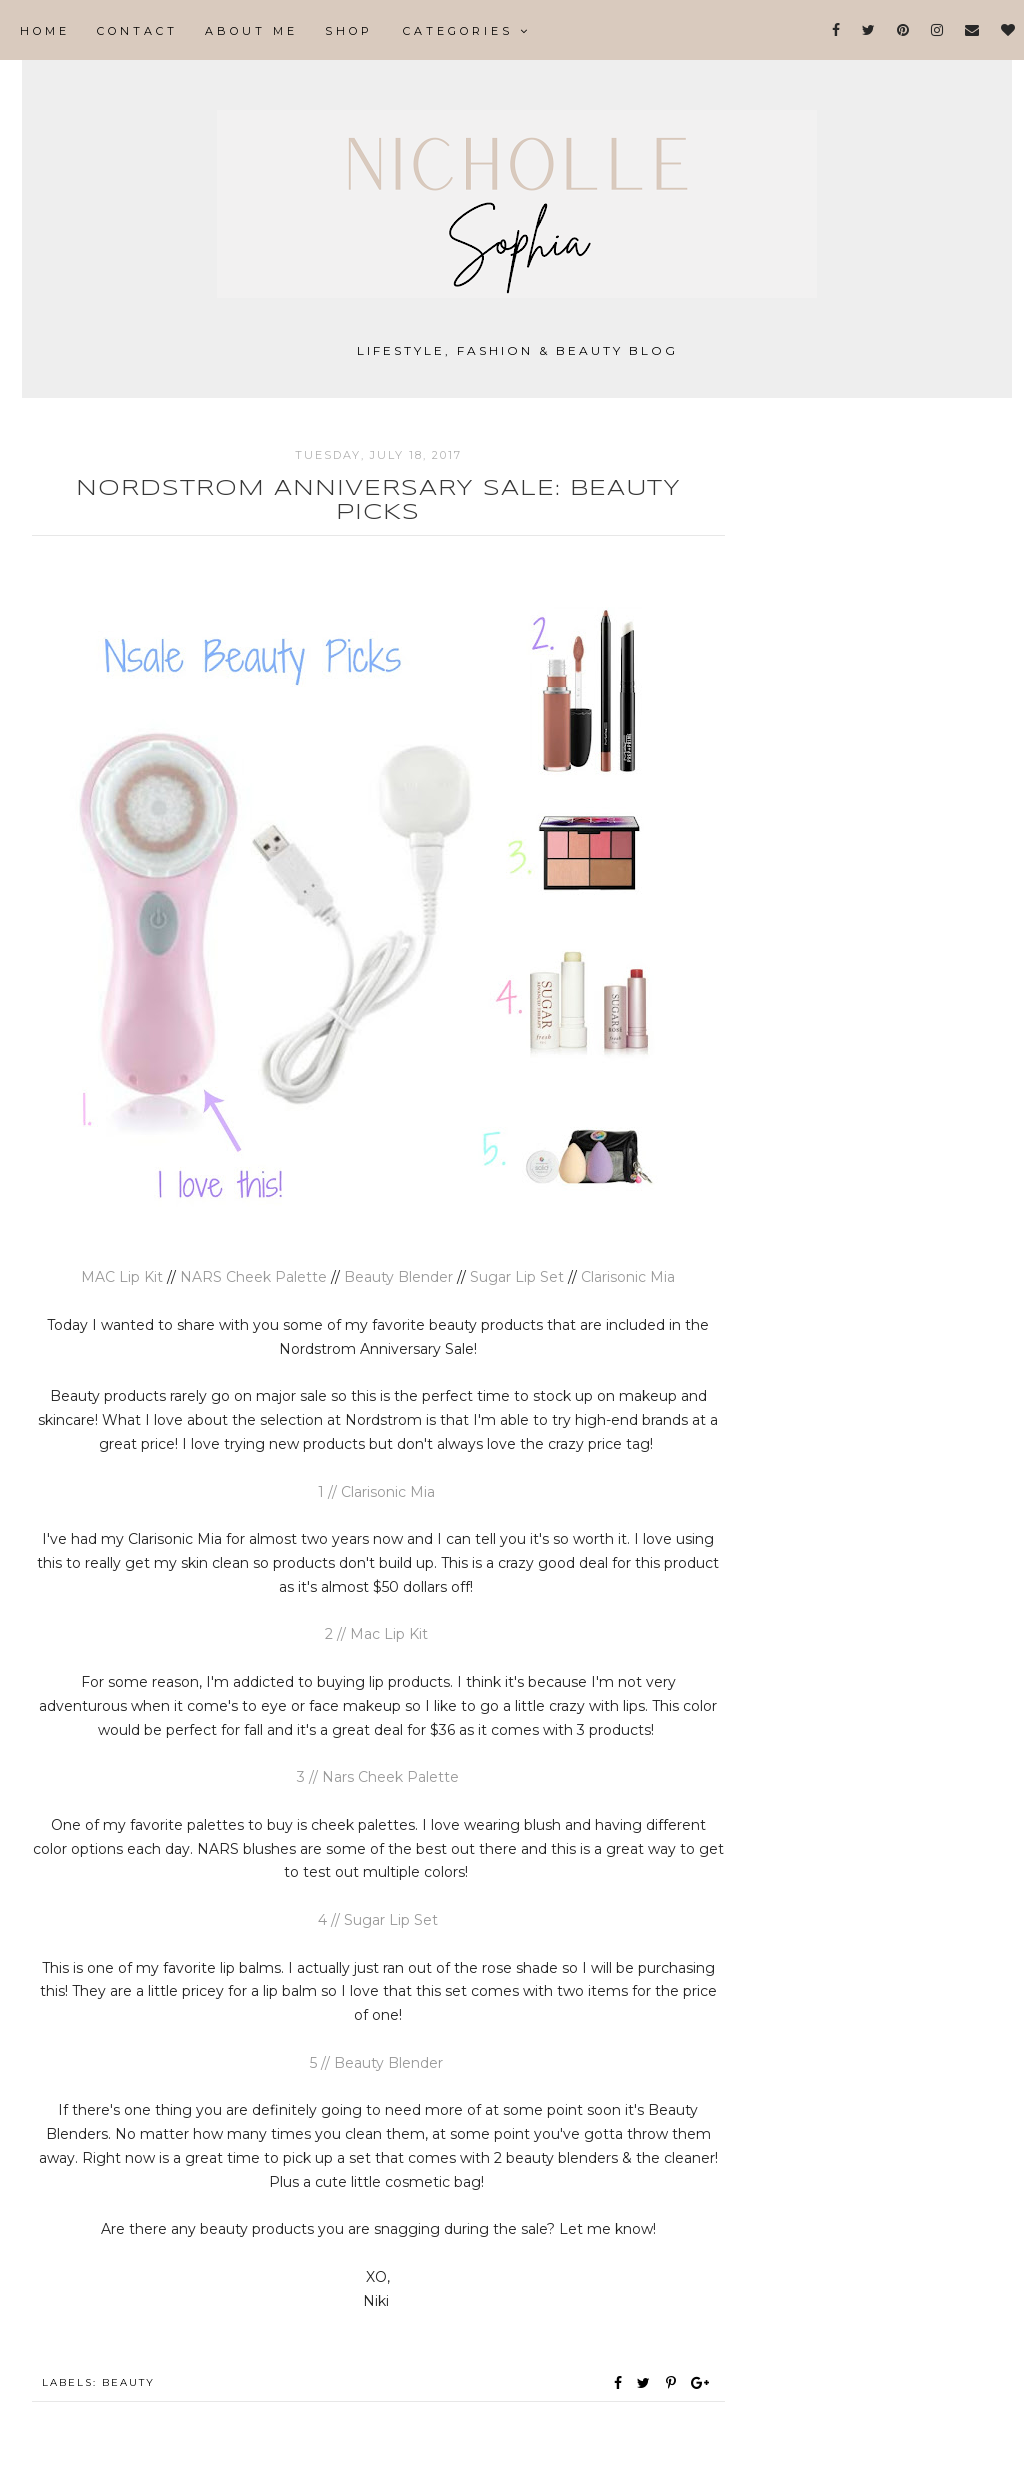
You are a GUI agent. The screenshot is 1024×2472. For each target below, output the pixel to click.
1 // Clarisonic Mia (378, 1492)
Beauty (128, 2382)
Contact (137, 31)
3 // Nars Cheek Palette (378, 1777)
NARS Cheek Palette (255, 1277)
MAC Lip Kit (122, 1277)
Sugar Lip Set (517, 1277)
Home (45, 31)
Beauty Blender (400, 1277)
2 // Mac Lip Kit (378, 1634)
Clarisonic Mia (628, 1277)
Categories (467, 31)
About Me (251, 31)
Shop (349, 31)
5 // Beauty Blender (378, 2063)
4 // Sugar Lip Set (378, 1920)
